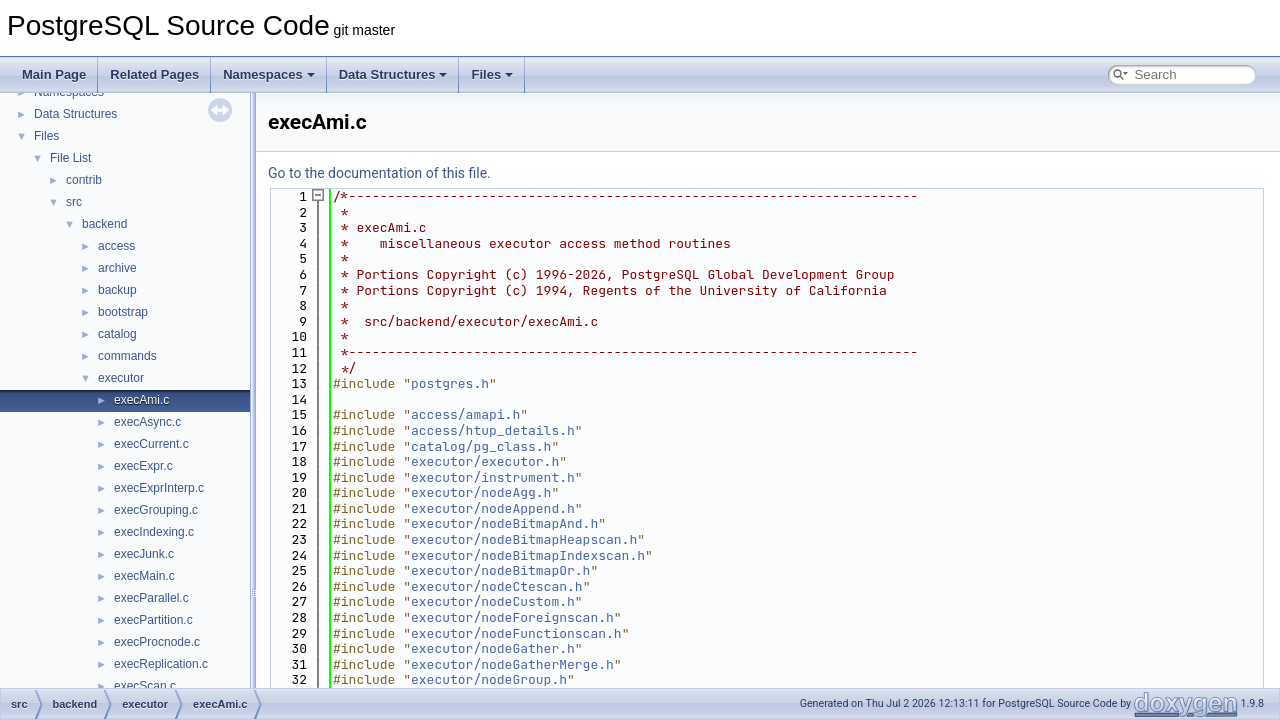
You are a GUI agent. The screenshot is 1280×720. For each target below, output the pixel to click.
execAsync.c (147, 422)
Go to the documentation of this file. (379, 173)
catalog (117, 334)
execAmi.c (141, 400)
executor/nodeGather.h (493, 648)
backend (104, 224)
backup (117, 290)
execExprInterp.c (159, 488)
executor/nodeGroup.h (489, 679)
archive (117, 268)
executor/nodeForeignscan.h (512, 617)
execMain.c (144, 576)
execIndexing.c (154, 532)
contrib (84, 180)
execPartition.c (153, 620)
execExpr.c (143, 466)
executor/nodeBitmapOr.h (500, 570)
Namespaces (269, 74)
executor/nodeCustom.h (493, 601)
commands (127, 356)
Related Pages (154, 74)
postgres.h (450, 383)
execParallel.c (151, 598)
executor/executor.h (485, 461)
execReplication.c (161, 664)
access (116, 246)
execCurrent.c (151, 444)
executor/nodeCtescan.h (497, 586)
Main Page (54, 74)
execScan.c (145, 686)
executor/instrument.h (493, 477)
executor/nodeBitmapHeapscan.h (524, 539)
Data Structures (393, 74)
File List (70, 158)
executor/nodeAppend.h (493, 508)
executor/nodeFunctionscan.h (516, 633)
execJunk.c (144, 554)
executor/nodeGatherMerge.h (512, 664)
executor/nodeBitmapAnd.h (504, 523)
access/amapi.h (465, 414)
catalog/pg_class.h (481, 446)
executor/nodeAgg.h (481, 492)
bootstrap (123, 312)
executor (121, 378)
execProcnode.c (157, 642)
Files (492, 74)
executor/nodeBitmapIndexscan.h (528, 555)
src (74, 202)
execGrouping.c (156, 510)
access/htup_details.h (493, 430)
